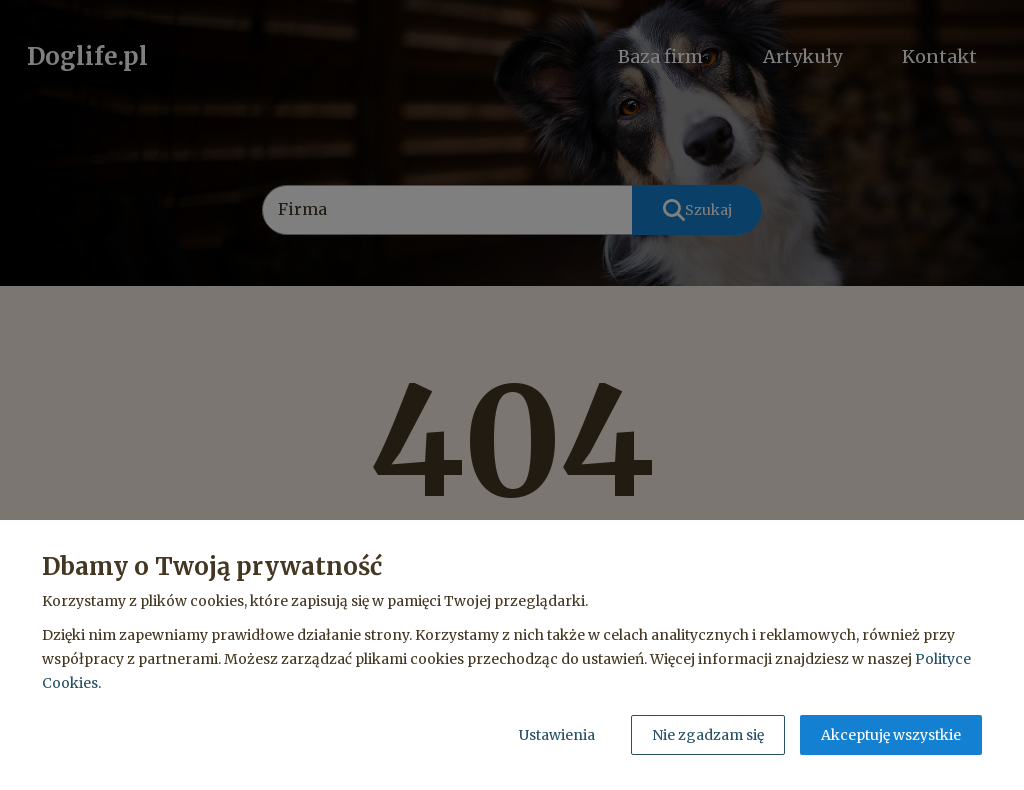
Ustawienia (557, 735)
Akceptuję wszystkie (891, 735)
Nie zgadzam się (708, 735)
